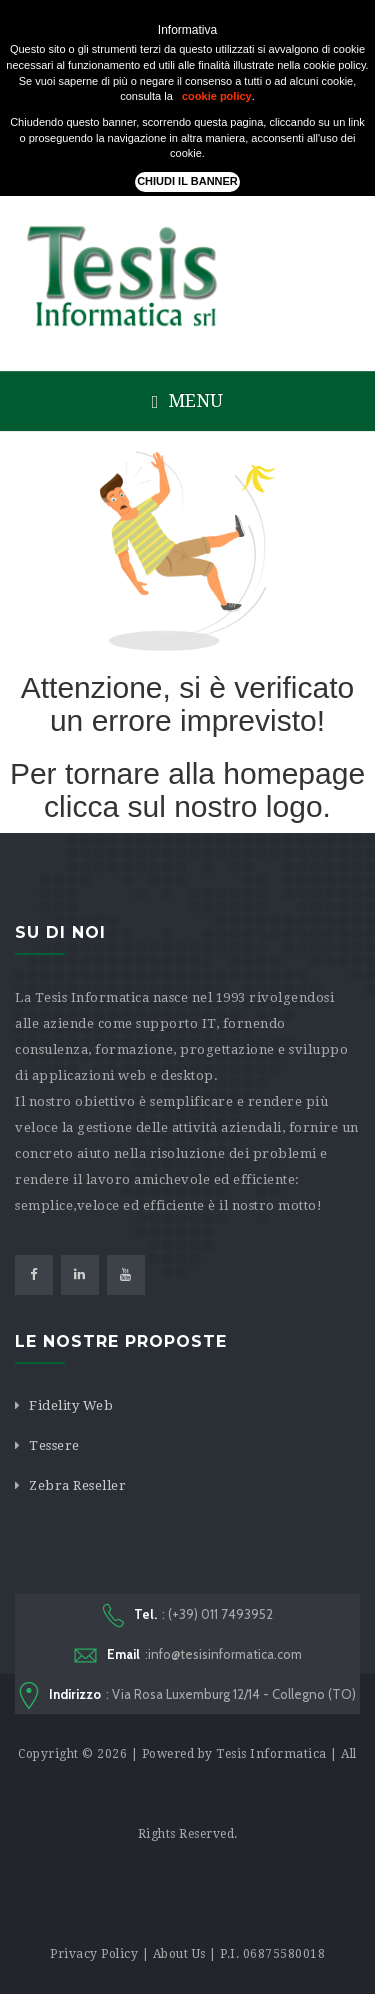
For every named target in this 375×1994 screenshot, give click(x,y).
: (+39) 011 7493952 (188, 1615)
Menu (188, 400)
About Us (179, 1954)
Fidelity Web (71, 1405)
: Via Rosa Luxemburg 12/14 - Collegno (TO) (187, 1696)
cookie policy (217, 96)
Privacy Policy (94, 1954)
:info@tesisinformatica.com (188, 1654)
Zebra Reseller (77, 1485)
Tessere (54, 1445)
